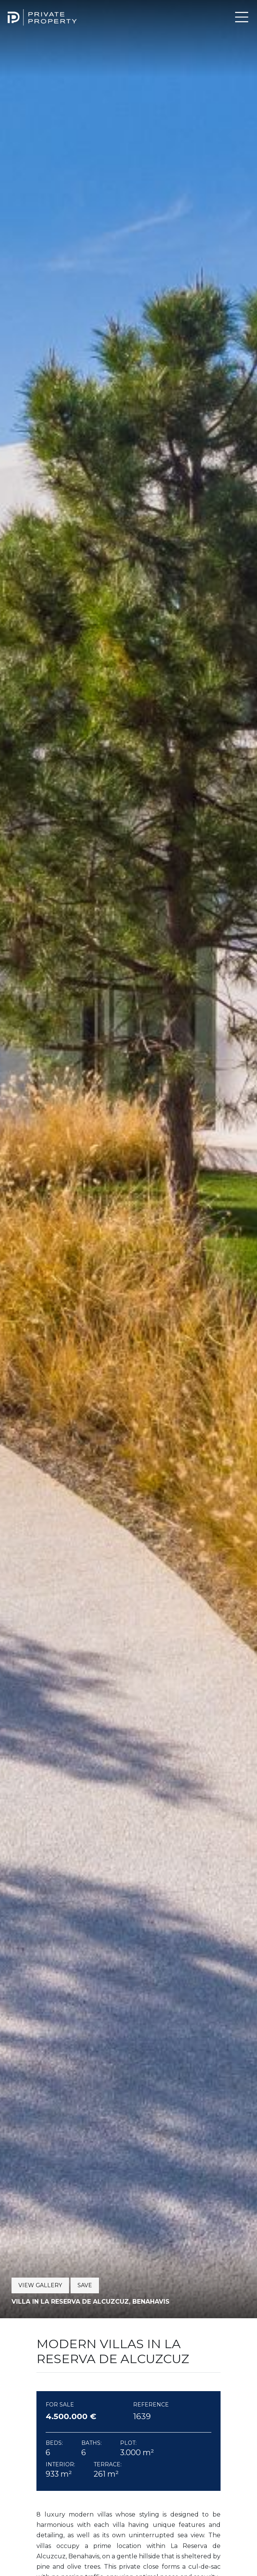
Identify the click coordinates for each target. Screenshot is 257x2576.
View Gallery (40, 2285)
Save (84, 2285)
